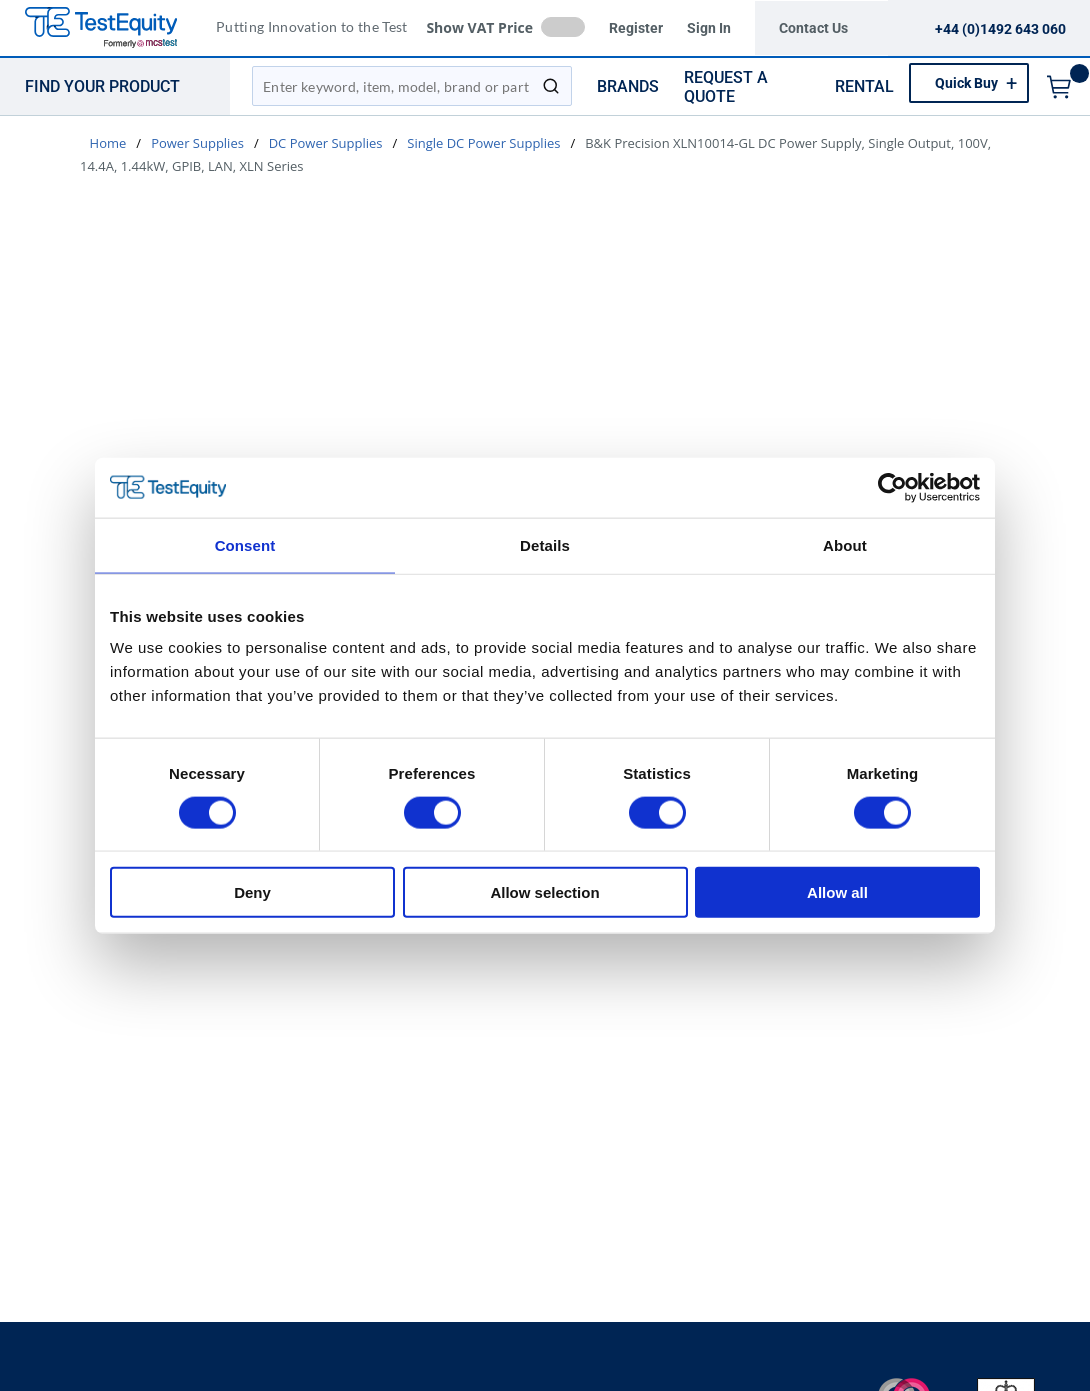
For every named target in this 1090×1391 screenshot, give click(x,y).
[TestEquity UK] (113, 28)
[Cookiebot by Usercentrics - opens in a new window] (892, 487)
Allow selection (544, 892)
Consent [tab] (245, 544)
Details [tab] (545, 544)
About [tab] (845, 544)
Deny (252, 892)
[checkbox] (563, 27)
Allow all (837, 892)
